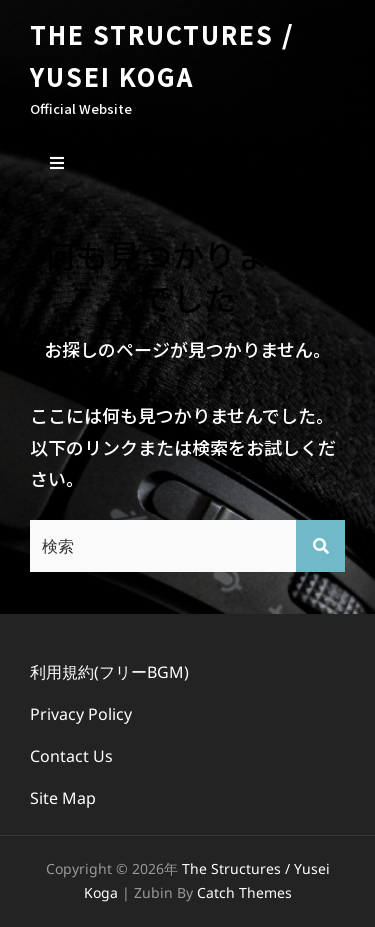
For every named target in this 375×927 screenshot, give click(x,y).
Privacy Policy (81, 714)
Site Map (63, 798)
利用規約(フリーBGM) (109, 672)
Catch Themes (244, 892)
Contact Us (71, 756)
